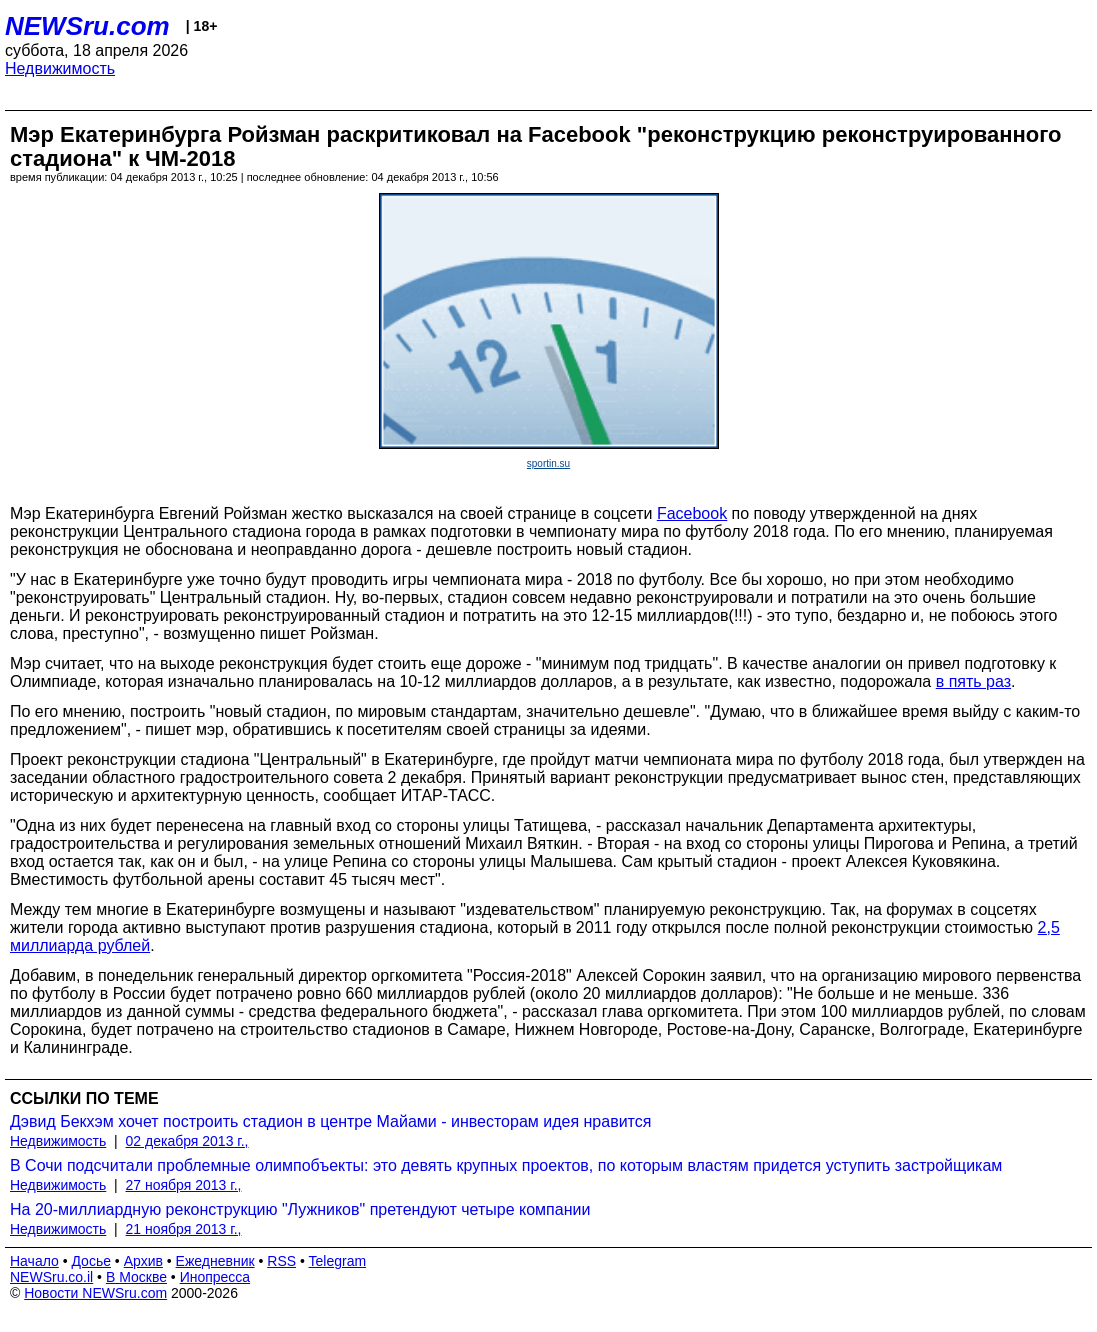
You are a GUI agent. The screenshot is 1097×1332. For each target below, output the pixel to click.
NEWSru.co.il (51, 1277)
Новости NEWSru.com (95, 1293)
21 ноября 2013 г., (184, 1229)
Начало (34, 1261)
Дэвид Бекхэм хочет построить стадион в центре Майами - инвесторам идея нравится (330, 1121)
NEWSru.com (87, 26)
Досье (91, 1261)
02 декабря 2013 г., (187, 1141)
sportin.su (548, 463)
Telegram (338, 1261)
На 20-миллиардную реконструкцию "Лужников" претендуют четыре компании (300, 1209)
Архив (143, 1261)
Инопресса (215, 1277)
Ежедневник (215, 1261)
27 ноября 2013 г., (184, 1185)
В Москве (136, 1277)
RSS (281, 1261)
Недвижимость (60, 68)
